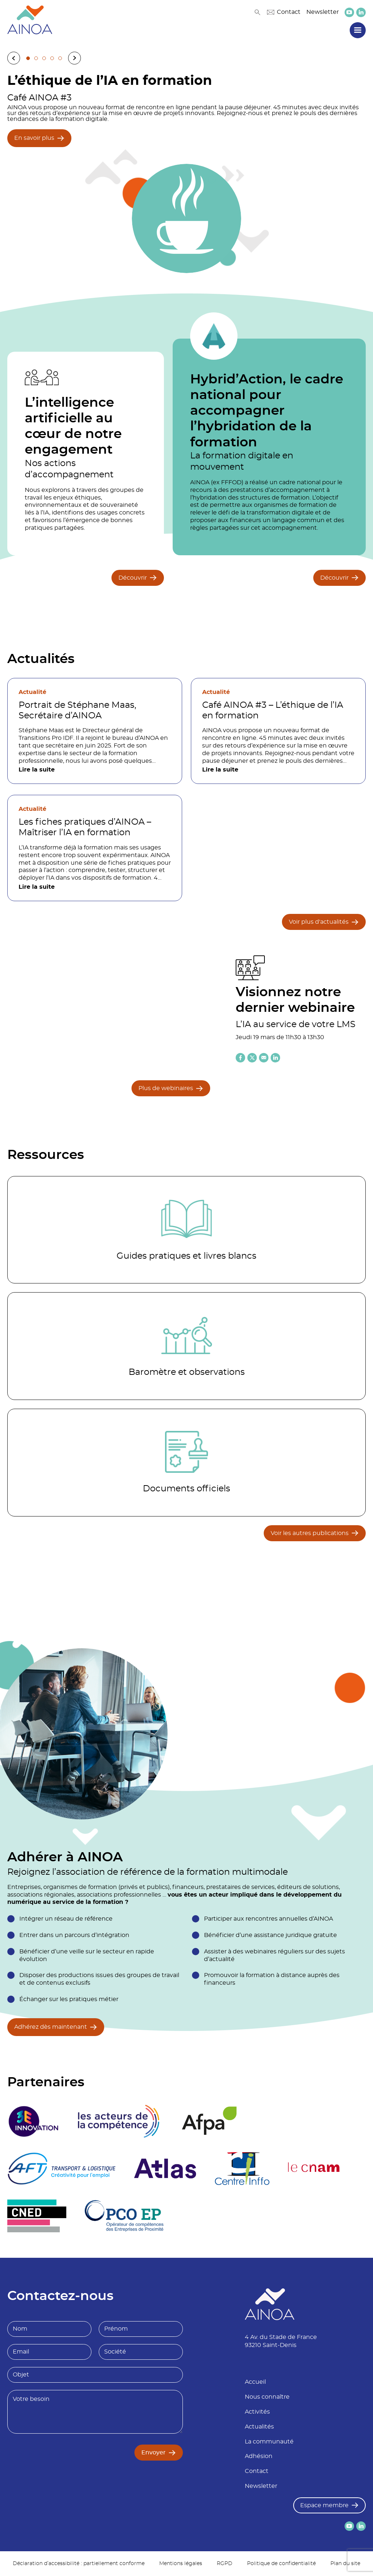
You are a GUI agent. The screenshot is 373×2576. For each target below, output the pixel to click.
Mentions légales (180, 2563)
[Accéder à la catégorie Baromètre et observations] (186, 1346)
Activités (257, 2412)
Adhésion (258, 2456)
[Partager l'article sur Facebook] (240, 1057)
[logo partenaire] (118, 2121)
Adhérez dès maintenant (50, 2027)
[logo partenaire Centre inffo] (242, 2168)
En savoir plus (34, 138)
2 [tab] (36, 58)
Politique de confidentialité (281, 2563)
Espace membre (324, 2505)
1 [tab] (28, 58)
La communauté (269, 2442)
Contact (284, 12)
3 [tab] (44, 58)
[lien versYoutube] (349, 12)
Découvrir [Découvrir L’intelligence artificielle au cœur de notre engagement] (132, 578)
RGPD (224, 2563)
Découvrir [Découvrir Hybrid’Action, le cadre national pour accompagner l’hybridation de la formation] (334, 578)
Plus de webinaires (165, 1088)
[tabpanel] (186, 168)
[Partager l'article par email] (263, 1057)
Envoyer (153, 2452)
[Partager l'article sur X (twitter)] (252, 1057)
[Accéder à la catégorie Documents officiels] (186, 1462)
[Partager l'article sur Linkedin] (275, 1057)
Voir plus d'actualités (319, 922)
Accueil (255, 2382)
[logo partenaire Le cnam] (314, 2168)
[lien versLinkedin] (361, 12)
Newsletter (322, 12)
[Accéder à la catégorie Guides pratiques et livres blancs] (186, 1230)
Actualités (259, 2427)
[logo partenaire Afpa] (208, 2121)
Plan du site (345, 2563)
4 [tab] (52, 58)
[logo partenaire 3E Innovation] (33, 2121)
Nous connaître (267, 2397)
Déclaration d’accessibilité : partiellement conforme (79, 2563)
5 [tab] (60, 58)
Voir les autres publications (310, 1533)
